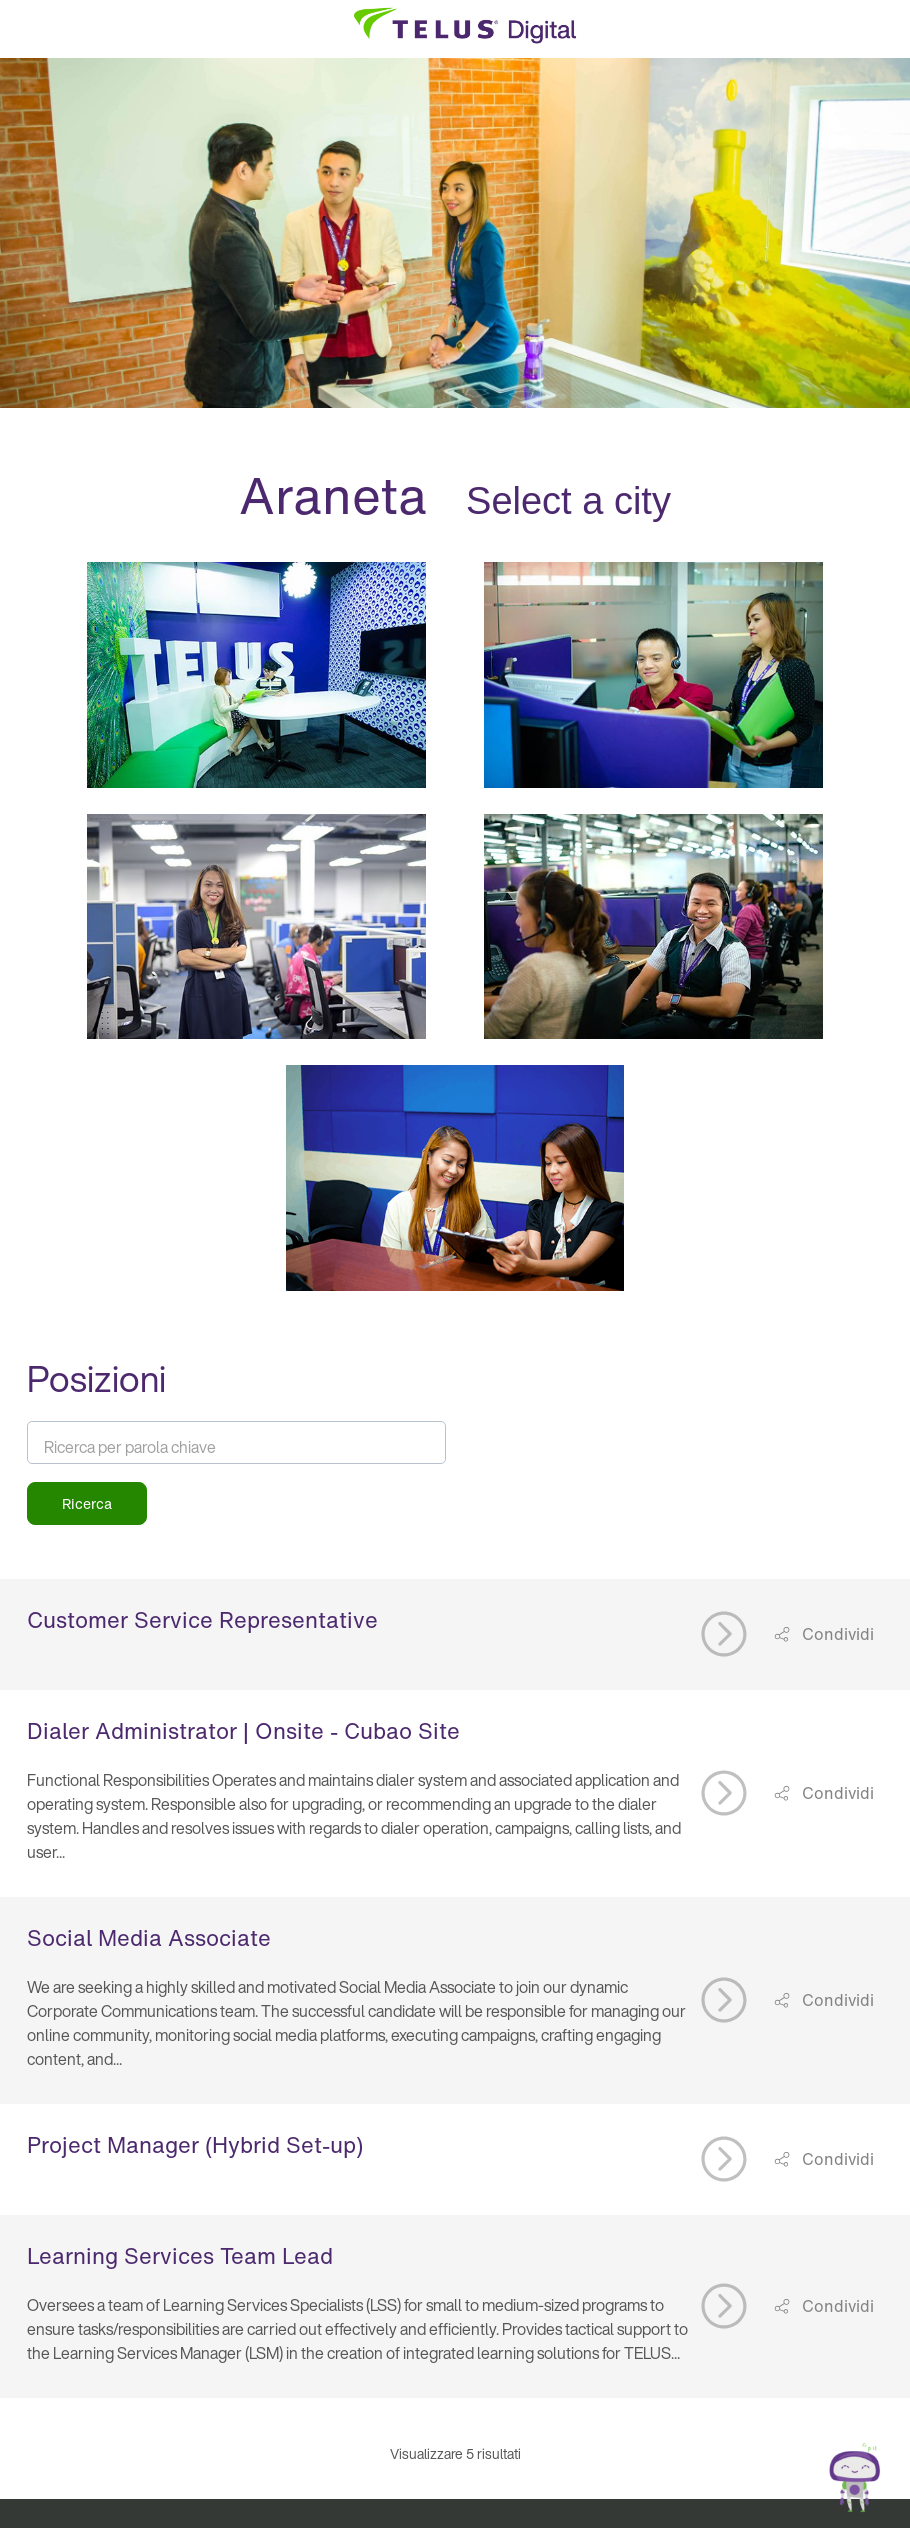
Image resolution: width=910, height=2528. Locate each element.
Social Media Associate (149, 1938)
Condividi (836, 1634)
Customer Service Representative (202, 1620)
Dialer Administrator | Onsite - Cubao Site (243, 1731)
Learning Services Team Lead (180, 2256)
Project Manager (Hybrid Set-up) (195, 2145)
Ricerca (87, 1503)
